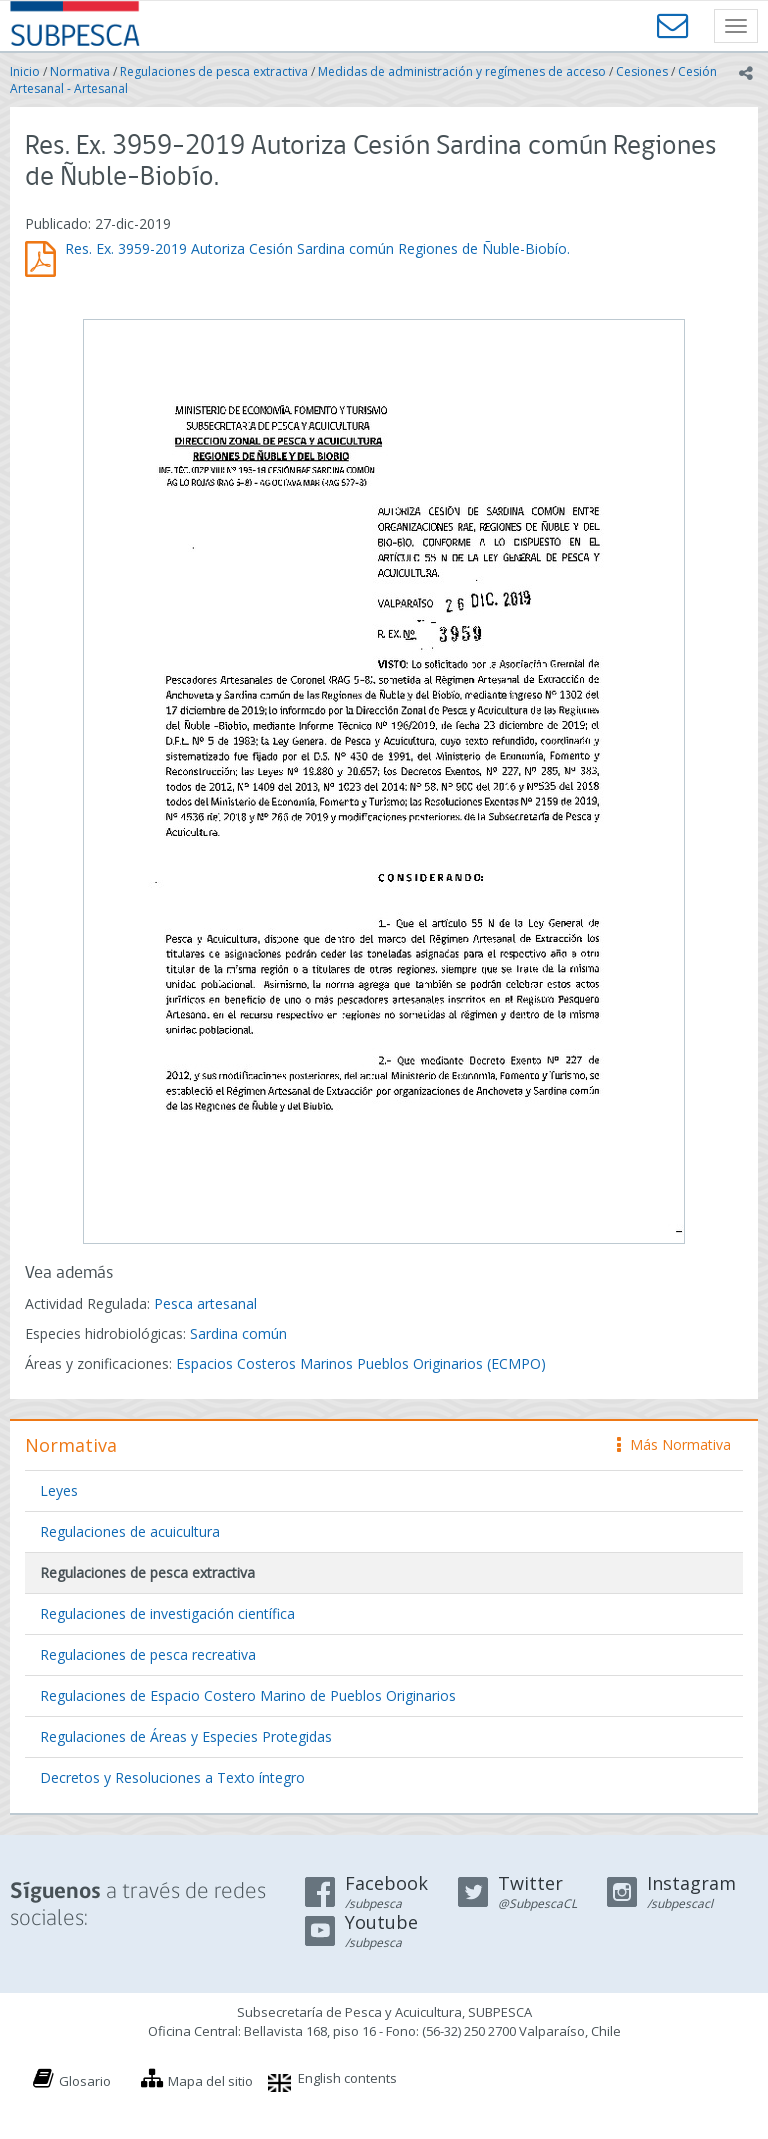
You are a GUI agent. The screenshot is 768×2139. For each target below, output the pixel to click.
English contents (347, 2078)
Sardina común (238, 1333)
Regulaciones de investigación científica (167, 1613)
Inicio (25, 71)
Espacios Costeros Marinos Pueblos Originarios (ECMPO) (361, 1363)
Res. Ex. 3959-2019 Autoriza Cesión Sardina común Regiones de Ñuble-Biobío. (317, 248)
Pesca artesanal (205, 1303)
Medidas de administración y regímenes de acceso (462, 71)
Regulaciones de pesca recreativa (148, 1654)
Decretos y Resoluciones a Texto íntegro (172, 1777)
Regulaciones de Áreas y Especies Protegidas (186, 1736)
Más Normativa (674, 1444)
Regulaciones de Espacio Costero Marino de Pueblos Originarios (248, 1695)
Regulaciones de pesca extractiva (214, 71)
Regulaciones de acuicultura (130, 1531)
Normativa (80, 71)
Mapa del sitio (210, 2081)
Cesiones (642, 71)
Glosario (85, 2081)
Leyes (59, 1490)
